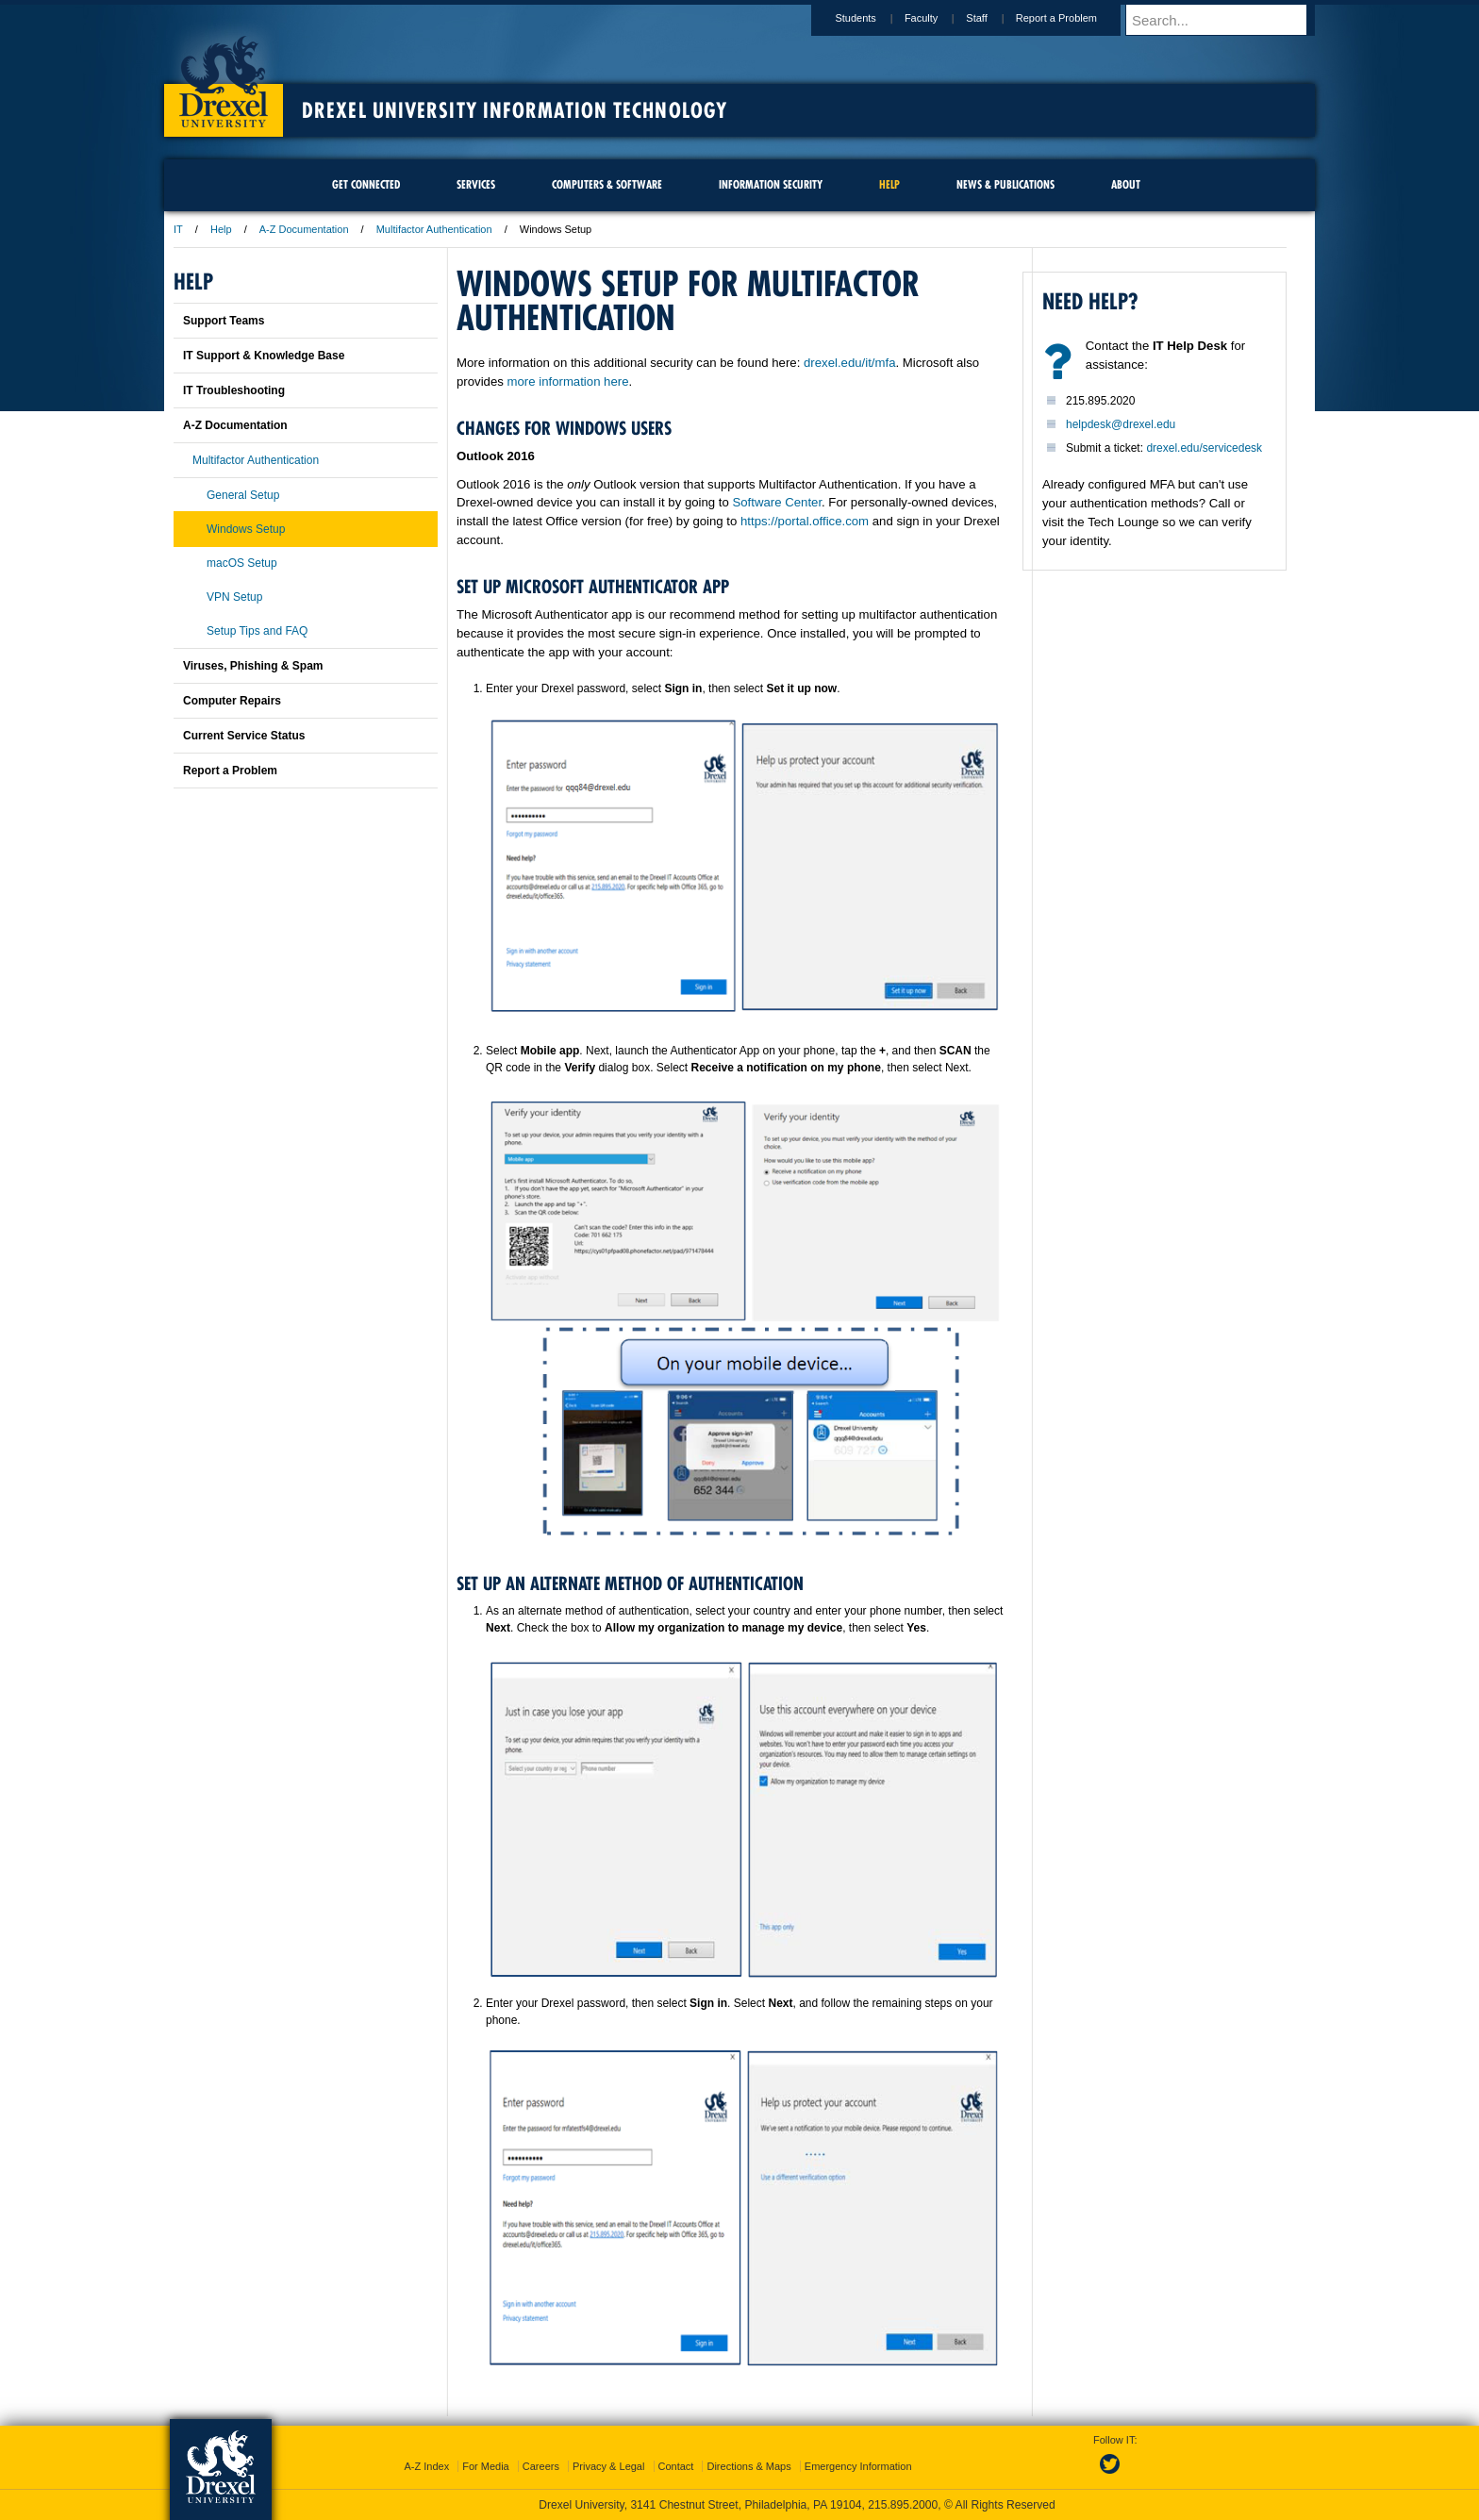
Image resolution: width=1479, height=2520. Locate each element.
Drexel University (223, 75)
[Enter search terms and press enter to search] (1229, 20)
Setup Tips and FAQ (257, 631)
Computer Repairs (232, 700)
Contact (676, 2466)
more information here (568, 381)
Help (221, 229)
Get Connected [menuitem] (366, 184)
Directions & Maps (748, 2466)
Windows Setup (246, 529)
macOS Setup (242, 563)
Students (873, 18)
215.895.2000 (903, 2505)
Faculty (939, 18)
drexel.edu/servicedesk (1204, 448)
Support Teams (223, 320)
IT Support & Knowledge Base (263, 355)
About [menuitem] (1125, 184)
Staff (994, 18)
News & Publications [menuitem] (1005, 184)
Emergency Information (858, 2466)
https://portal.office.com (804, 521)
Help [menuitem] (889, 184)
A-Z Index (426, 2466)
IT (178, 229)
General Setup (243, 495)
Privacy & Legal (608, 2466)
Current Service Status (244, 735)
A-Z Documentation (304, 229)
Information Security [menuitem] (771, 184)
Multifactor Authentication (434, 229)
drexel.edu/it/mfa (850, 363)
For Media (485, 2466)
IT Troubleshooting (234, 390)
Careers (541, 2466)
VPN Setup (234, 597)
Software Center (777, 502)
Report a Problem (1074, 18)
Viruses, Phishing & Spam (253, 665)
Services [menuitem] (476, 184)
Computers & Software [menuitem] (607, 184)
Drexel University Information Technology (514, 110)
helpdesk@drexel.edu (1120, 424)
